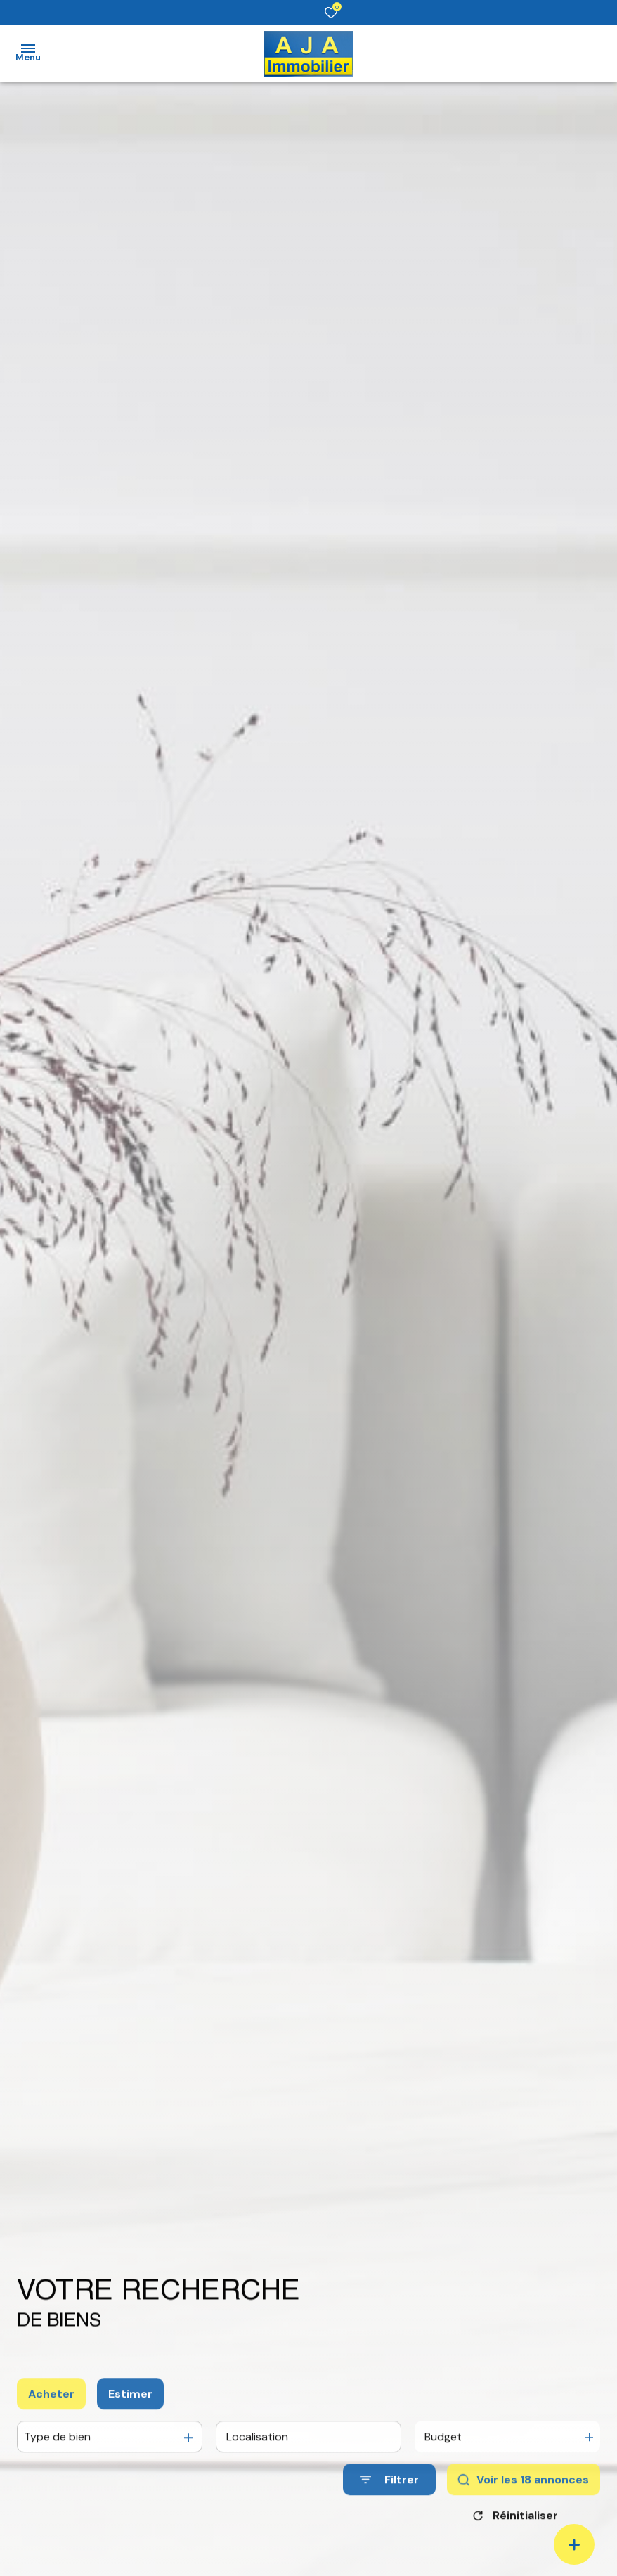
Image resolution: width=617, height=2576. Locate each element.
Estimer (130, 2410)
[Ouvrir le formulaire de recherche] (389, 2496)
